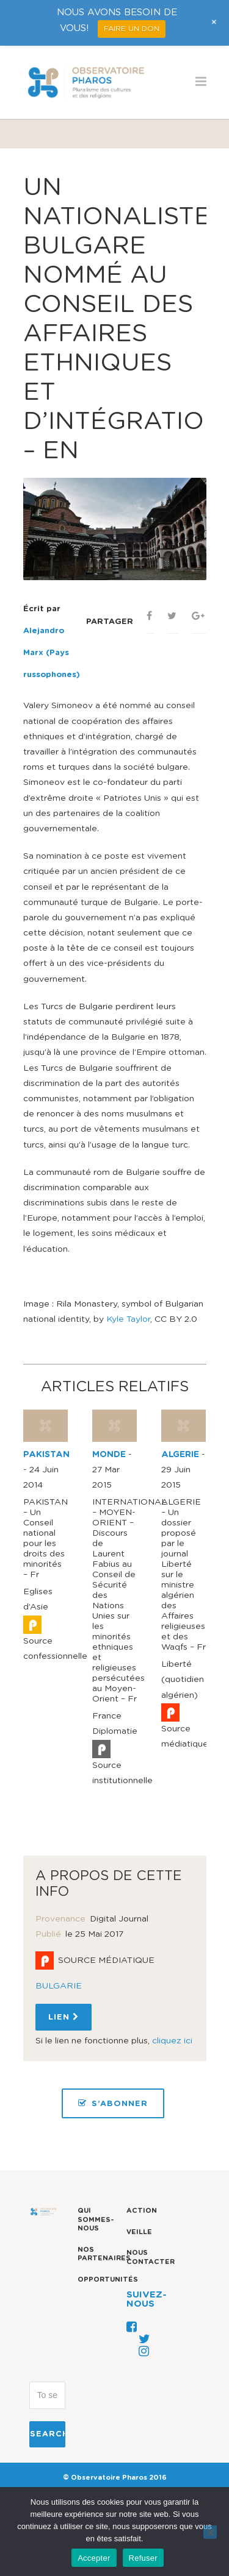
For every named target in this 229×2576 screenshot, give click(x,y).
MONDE (109, 1454)
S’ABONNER (113, 2103)
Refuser (143, 2558)
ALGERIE (180, 1454)
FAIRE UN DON (131, 28)
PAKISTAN (46, 1454)
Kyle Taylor (128, 1319)
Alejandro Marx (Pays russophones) (51, 653)
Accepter (94, 2558)
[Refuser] (210, 2532)
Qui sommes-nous (96, 2219)
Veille (139, 2232)
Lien (63, 2017)
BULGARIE (58, 1986)
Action (141, 2210)
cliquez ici (172, 2041)
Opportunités (108, 2279)
